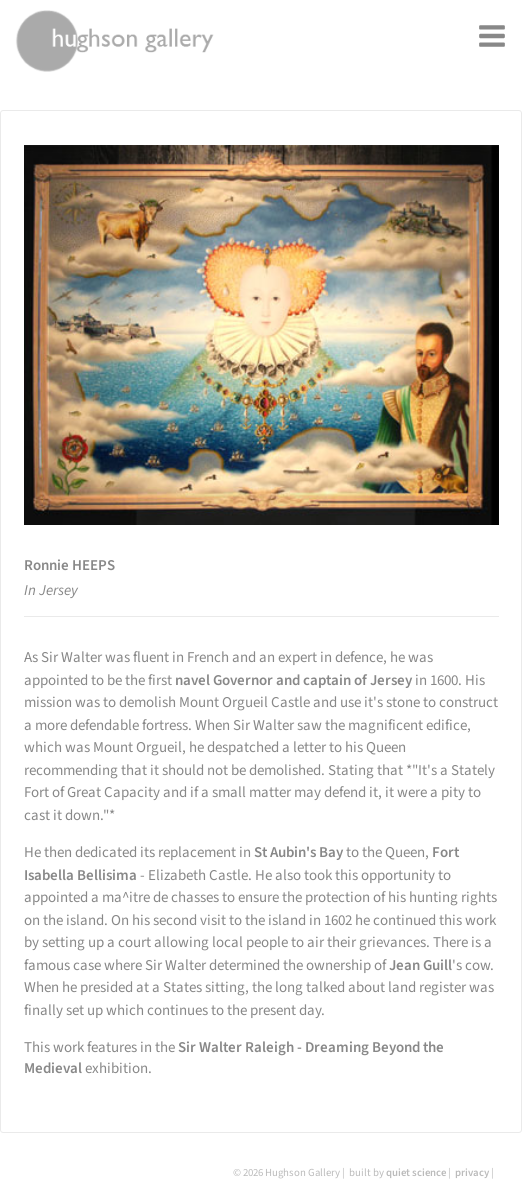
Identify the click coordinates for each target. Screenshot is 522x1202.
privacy (472, 1172)
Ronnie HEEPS (69, 565)
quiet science (416, 1172)
